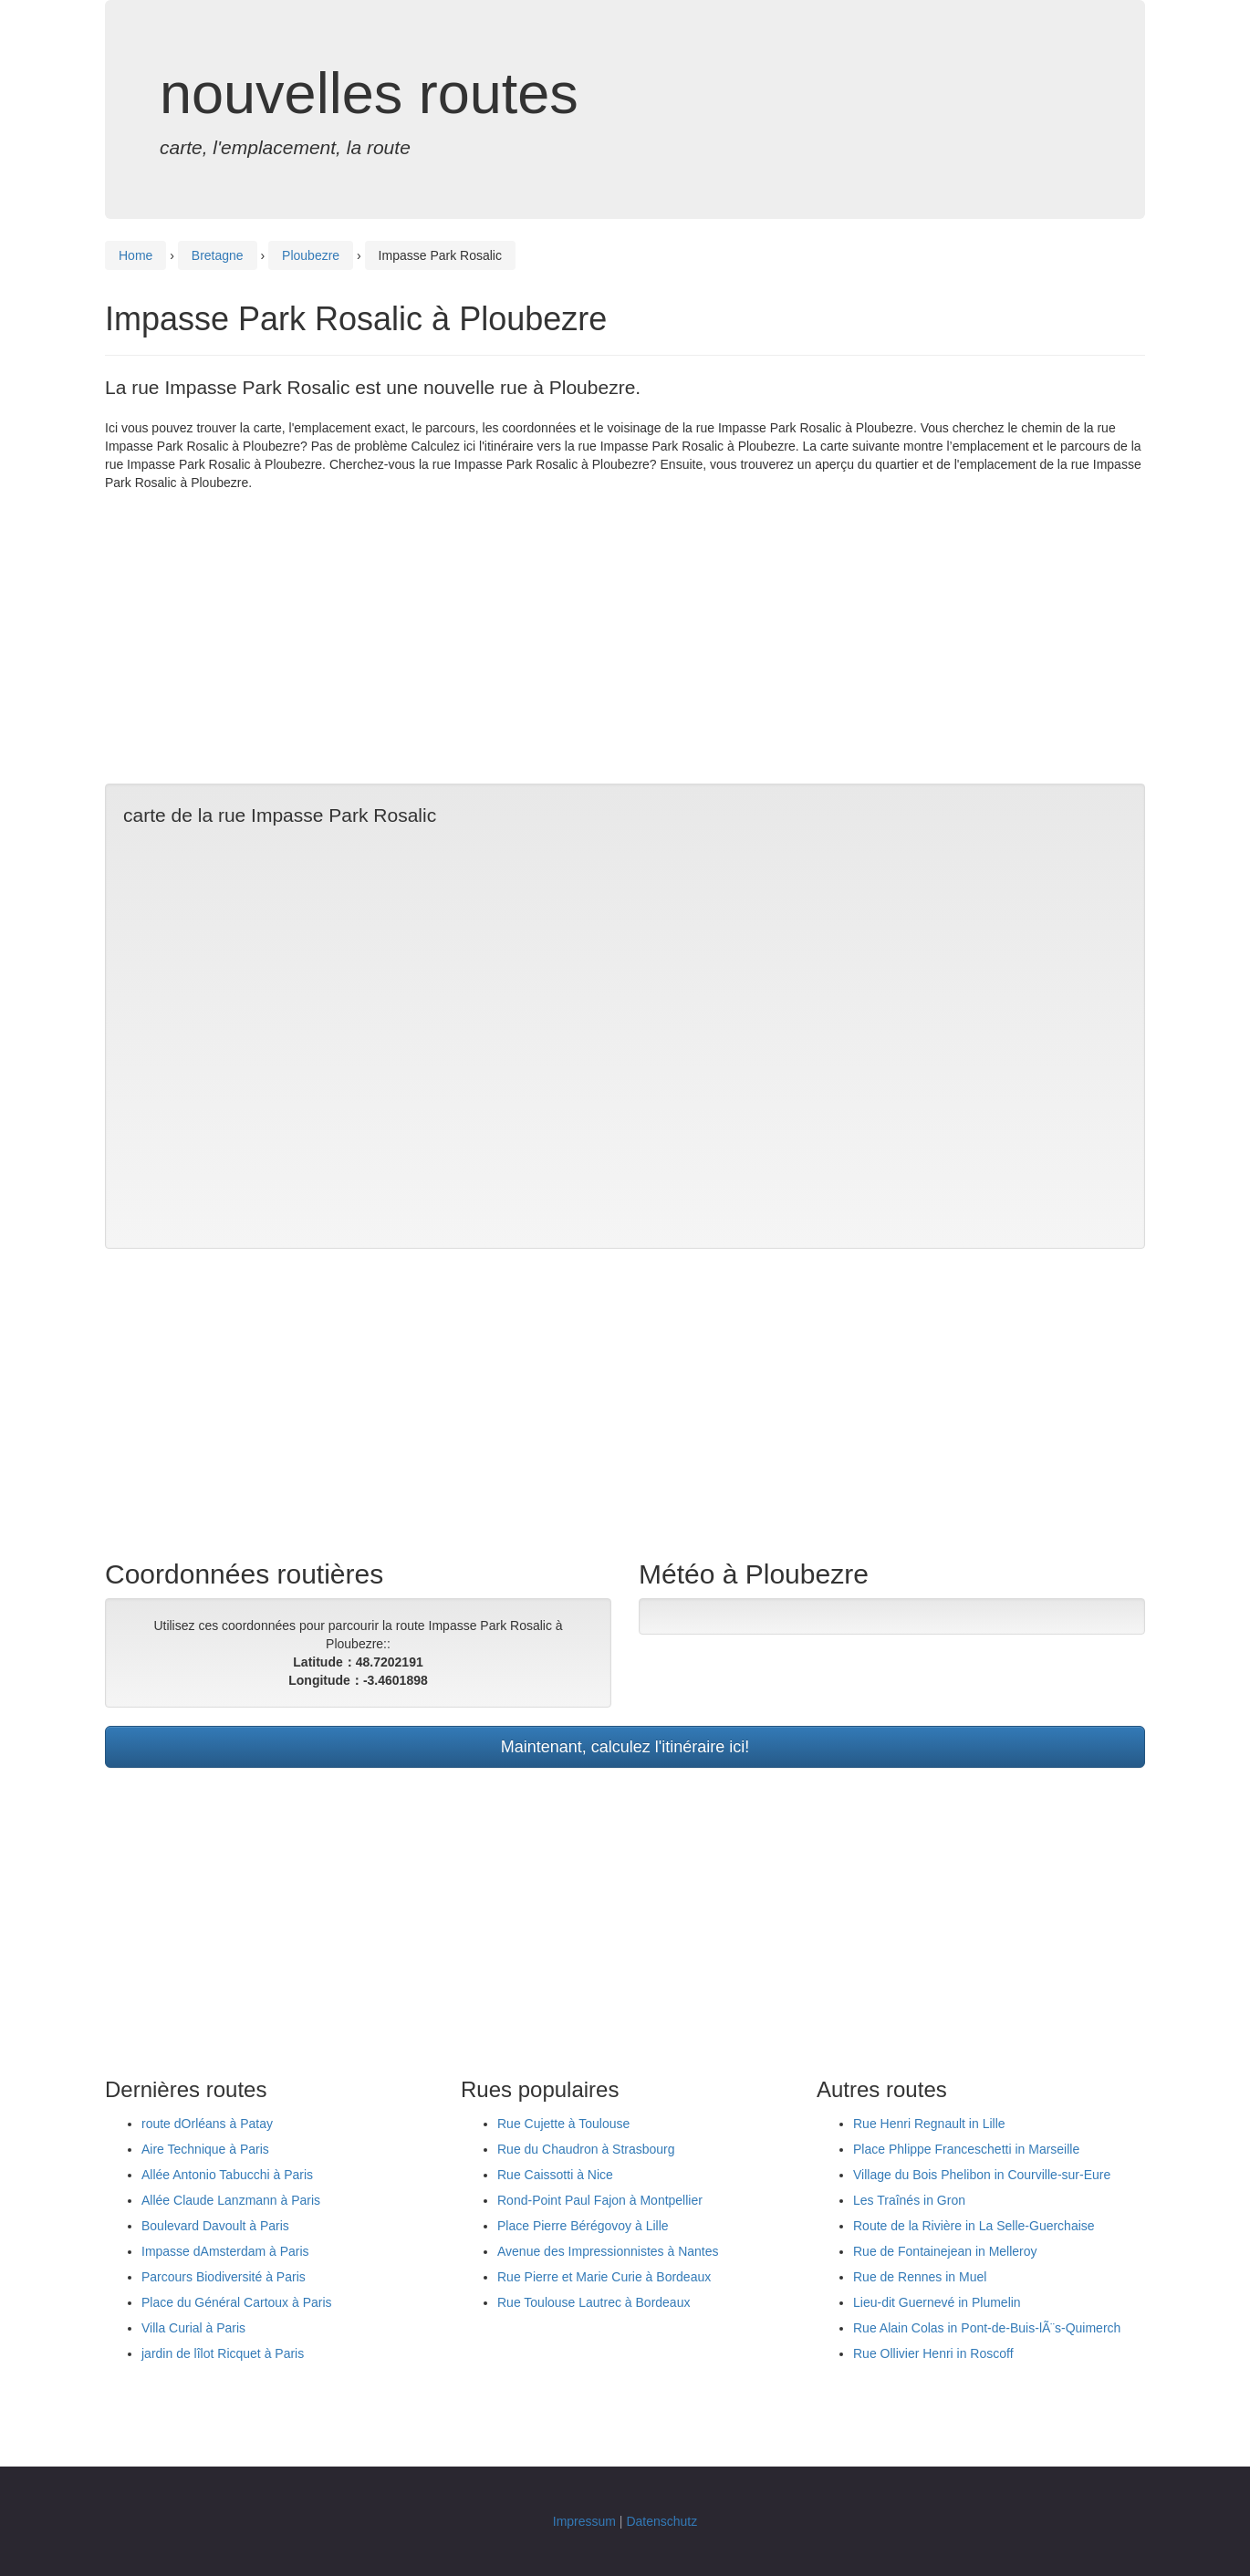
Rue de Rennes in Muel (919, 2277)
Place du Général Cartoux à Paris (236, 2302)
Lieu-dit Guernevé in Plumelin (937, 2302)
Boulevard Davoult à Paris (215, 2225)
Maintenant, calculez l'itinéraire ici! (625, 1747)
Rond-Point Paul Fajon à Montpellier (600, 2200)
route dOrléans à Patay (207, 2123)
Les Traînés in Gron (909, 2200)
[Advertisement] (625, 637)
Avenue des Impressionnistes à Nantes (608, 2251)
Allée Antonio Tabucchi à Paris (227, 2174)
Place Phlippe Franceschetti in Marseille (966, 2149)
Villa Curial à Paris (193, 2328)
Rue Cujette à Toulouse (563, 2123)
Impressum (584, 2521)
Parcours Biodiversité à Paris (223, 2277)
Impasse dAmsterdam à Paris (225, 2251)
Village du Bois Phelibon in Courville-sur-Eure (981, 2174)
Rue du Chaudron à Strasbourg (586, 2149)
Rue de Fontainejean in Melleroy (945, 2251)
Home (135, 255)
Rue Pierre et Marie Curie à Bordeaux (604, 2277)
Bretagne (218, 255)
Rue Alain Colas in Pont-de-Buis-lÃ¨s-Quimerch (986, 2328)
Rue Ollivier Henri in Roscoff (933, 2353)
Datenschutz (661, 2521)
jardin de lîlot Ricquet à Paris (222, 2353)
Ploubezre (310, 255)
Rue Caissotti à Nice (555, 2174)
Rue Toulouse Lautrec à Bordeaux (593, 2302)
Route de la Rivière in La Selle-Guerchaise (974, 2225)
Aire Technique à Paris (205, 2149)
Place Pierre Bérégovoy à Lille (583, 2225)
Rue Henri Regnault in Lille (929, 2123)
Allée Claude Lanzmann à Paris (230, 2200)
